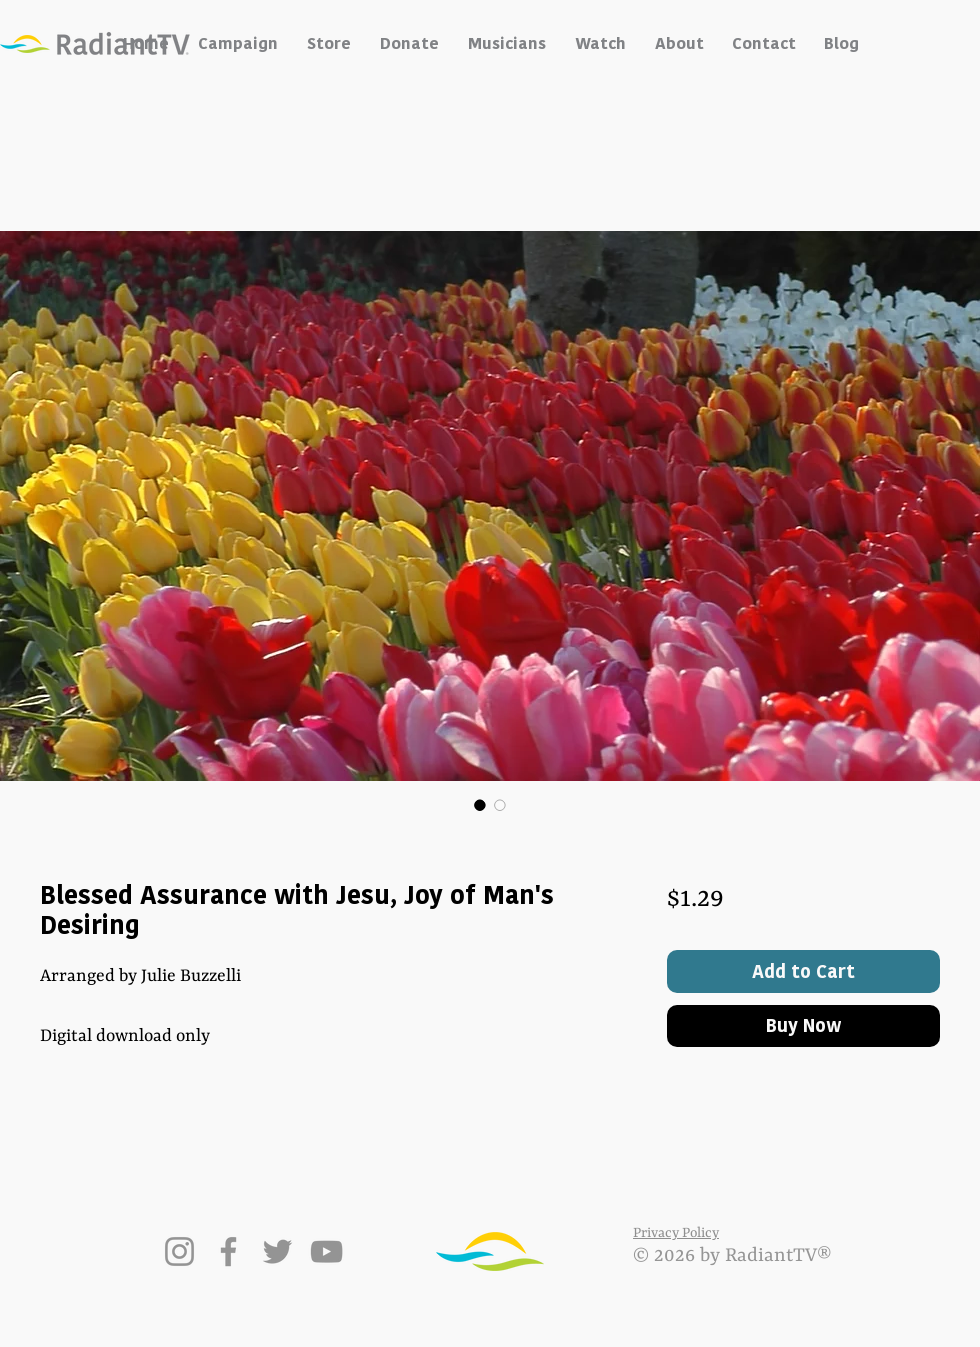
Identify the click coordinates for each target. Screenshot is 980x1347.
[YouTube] (326, 1251)
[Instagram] (179, 1251)
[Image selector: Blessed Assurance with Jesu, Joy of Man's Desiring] (480, 805)
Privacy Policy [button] (676, 1233)
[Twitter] (277, 1251)
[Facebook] (228, 1251)
